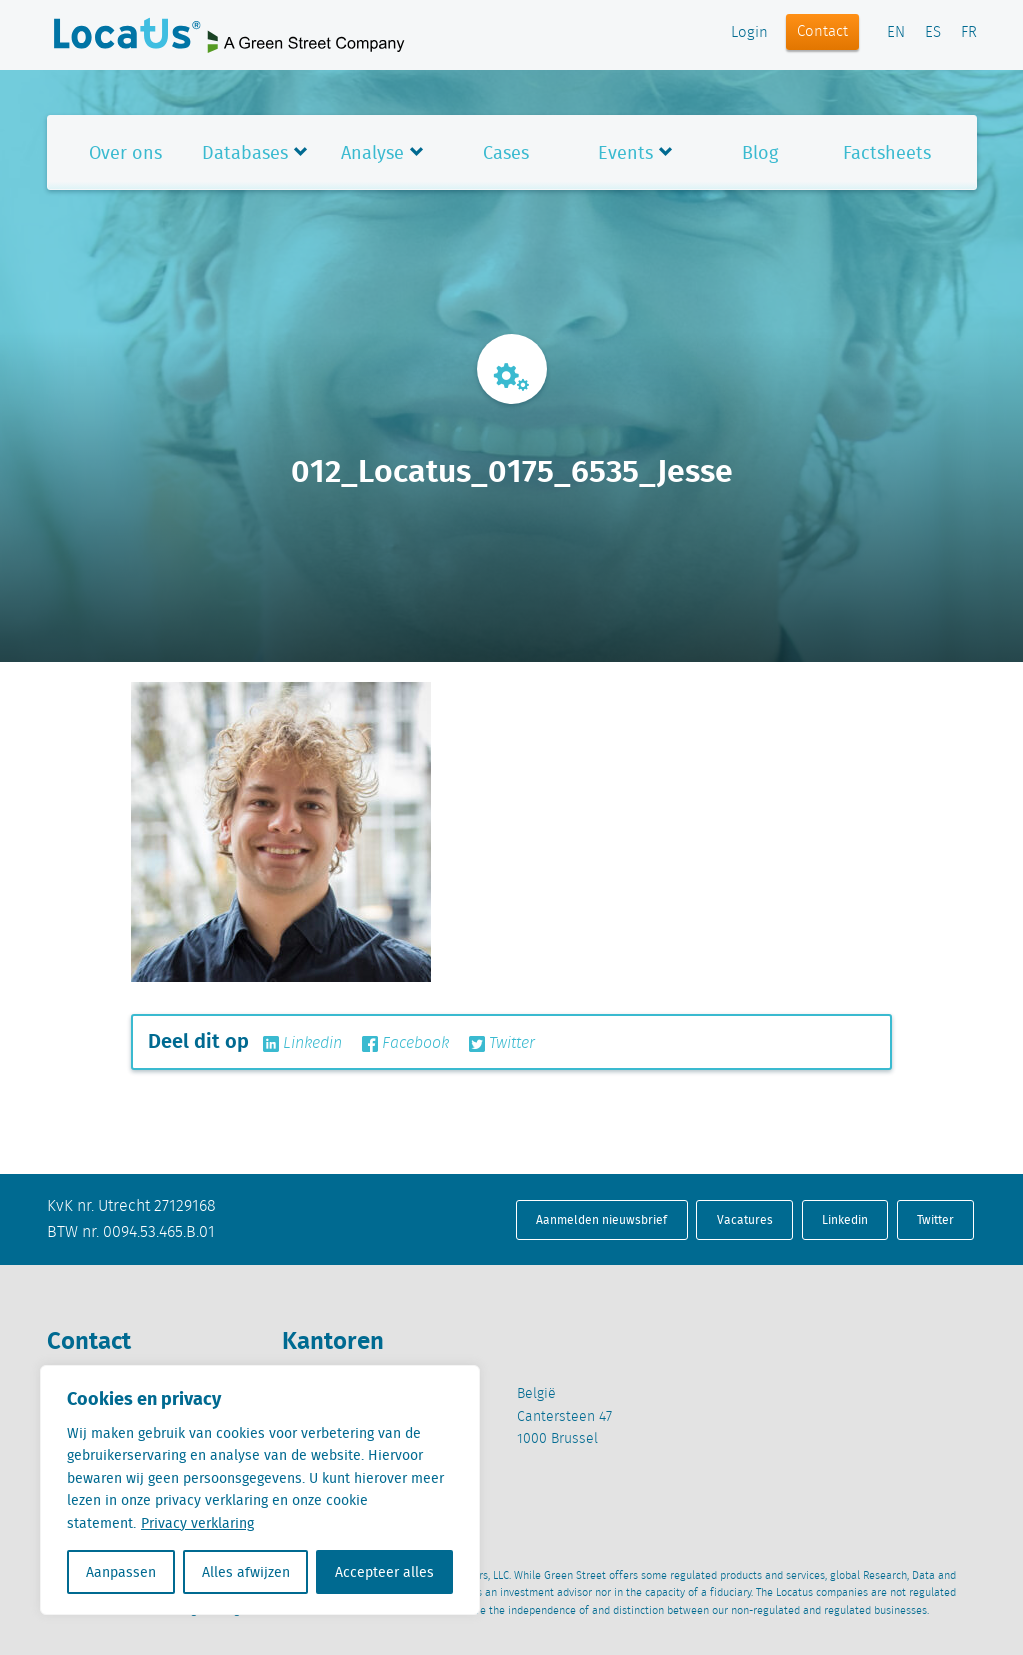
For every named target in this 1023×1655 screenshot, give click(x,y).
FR (969, 33)
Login (749, 33)
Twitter (502, 1044)
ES (933, 33)
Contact (822, 32)
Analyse (372, 152)
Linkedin (302, 1044)
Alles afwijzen (246, 1572)
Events (625, 152)
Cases (506, 152)
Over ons (125, 152)
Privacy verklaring (197, 1523)
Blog (760, 152)
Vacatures (745, 1219)
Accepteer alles (384, 1572)
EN (896, 33)
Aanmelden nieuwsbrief (601, 1219)
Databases (245, 152)
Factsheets (887, 152)
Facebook (405, 1044)
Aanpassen (121, 1572)
